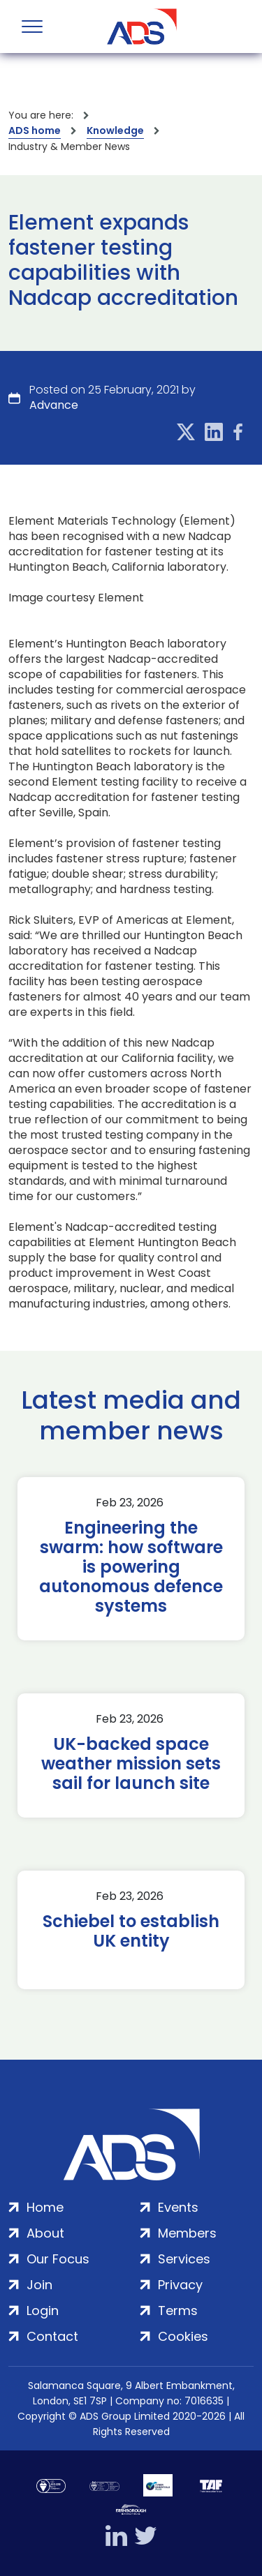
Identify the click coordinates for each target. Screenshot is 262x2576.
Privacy (180, 2284)
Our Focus (58, 2259)
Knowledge (115, 130)
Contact (52, 2336)
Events (178, 2207)
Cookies (183, 2336)
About (45, 2233)
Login (43, 2310)
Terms (178, 2310)
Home (45, 2207)
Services (184, 2259)
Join (39, 2284)
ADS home (34, 130)
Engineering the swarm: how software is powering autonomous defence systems (131, 1567)
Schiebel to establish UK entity (131, 1931)
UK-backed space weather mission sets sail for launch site (131, 1764)
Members (187, 2233)
